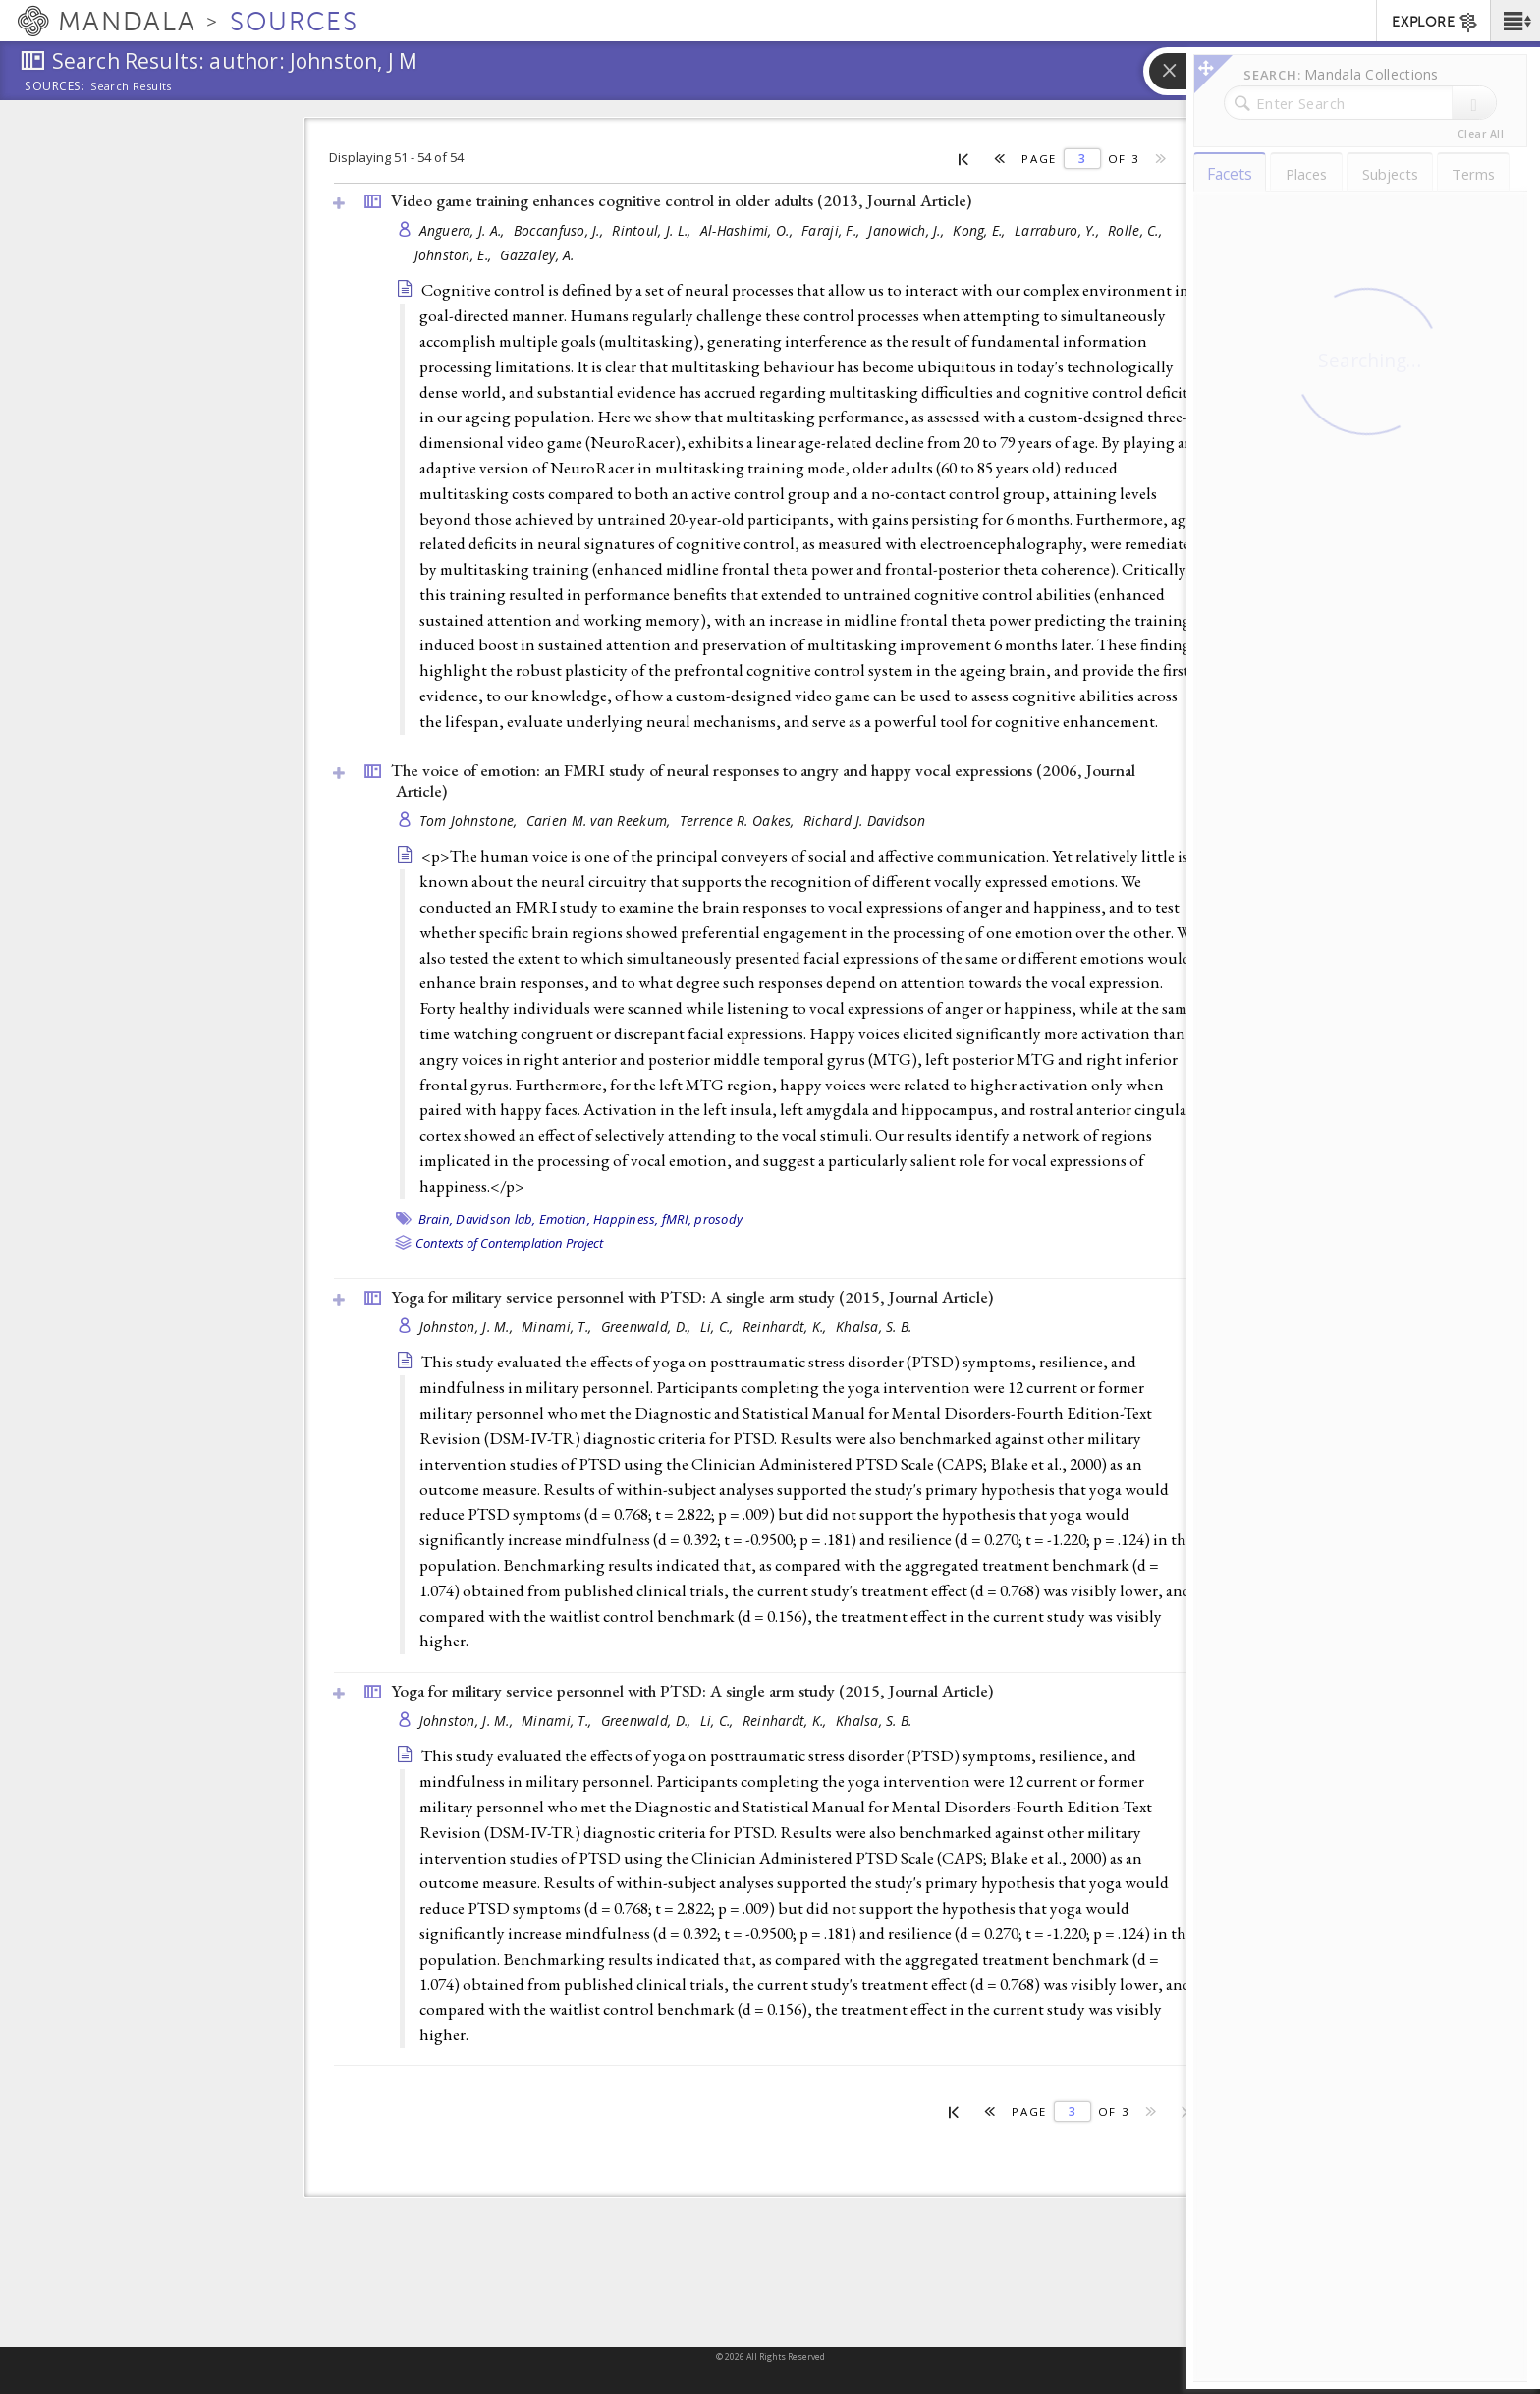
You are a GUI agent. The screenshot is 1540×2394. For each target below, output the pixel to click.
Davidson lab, (495, 1219)
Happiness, (626, 1219)
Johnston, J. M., (468, 1326)
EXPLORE (1435, 22)
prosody (718, 1219)
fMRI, (676, 1219)
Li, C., (719, 1326)
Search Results (131, 86)
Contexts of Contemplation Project (509, 1243)
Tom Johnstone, (470, 820)
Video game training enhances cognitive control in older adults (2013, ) (681, 200)
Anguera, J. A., (464, 230)
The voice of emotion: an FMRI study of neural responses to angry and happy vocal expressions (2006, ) (763, 780)
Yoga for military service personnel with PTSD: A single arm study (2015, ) (692, 1297)
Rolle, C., (1137, 230)
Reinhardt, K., (786, 1326)
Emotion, (564, 1219)
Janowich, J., (908, 230)
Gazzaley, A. (537, 255)
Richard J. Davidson (864, 820)
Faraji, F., (832, 230)
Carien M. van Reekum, (600, 820)
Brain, (436, 1219)
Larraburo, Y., (1059, 230)
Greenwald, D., (648, 1326)
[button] (1515, 20)
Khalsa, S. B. (874, 1326)
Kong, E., (981, 230)
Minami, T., (558, 1326)
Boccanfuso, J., (560, 230)
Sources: (55, 87)
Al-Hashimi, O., (748, 230)
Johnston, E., (455, 255)
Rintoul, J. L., (653, 230)
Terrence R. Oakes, (739, 820)
